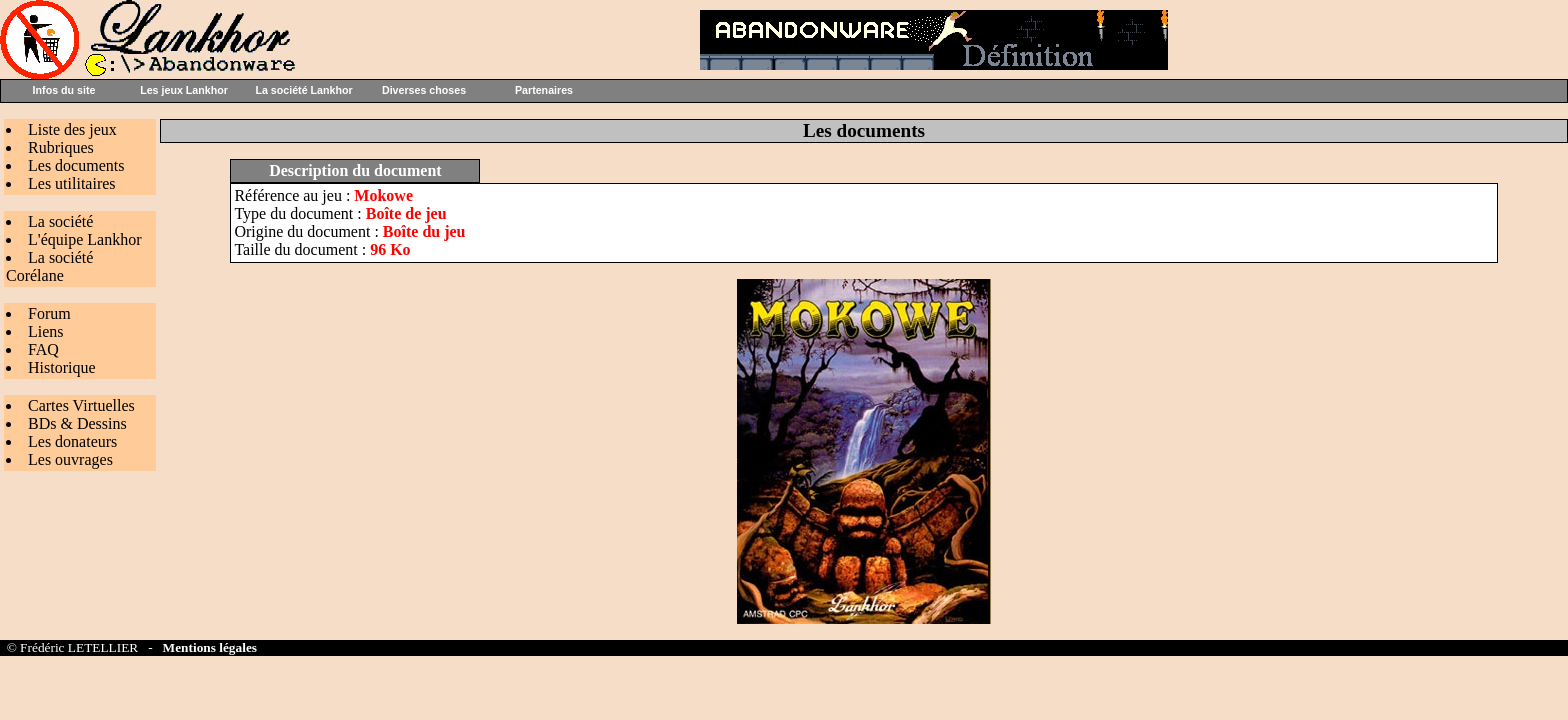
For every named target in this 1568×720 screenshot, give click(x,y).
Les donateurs (72, 441)
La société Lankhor (303, 90)
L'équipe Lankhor (85, 239)
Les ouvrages (70, 459)
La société (60, 221)
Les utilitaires (72, 183)
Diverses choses (424, 90)
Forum (49, 313)
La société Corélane (49, 266)
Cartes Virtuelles (81, 405)
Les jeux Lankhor (184, 90)
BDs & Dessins (77, 423)
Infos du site (64, 90)
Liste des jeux (72, 129)
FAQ (43, 349)
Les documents (76, 165)
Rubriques (61, 147)
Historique (62, 367)
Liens (46, 331)
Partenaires (544, 90)
